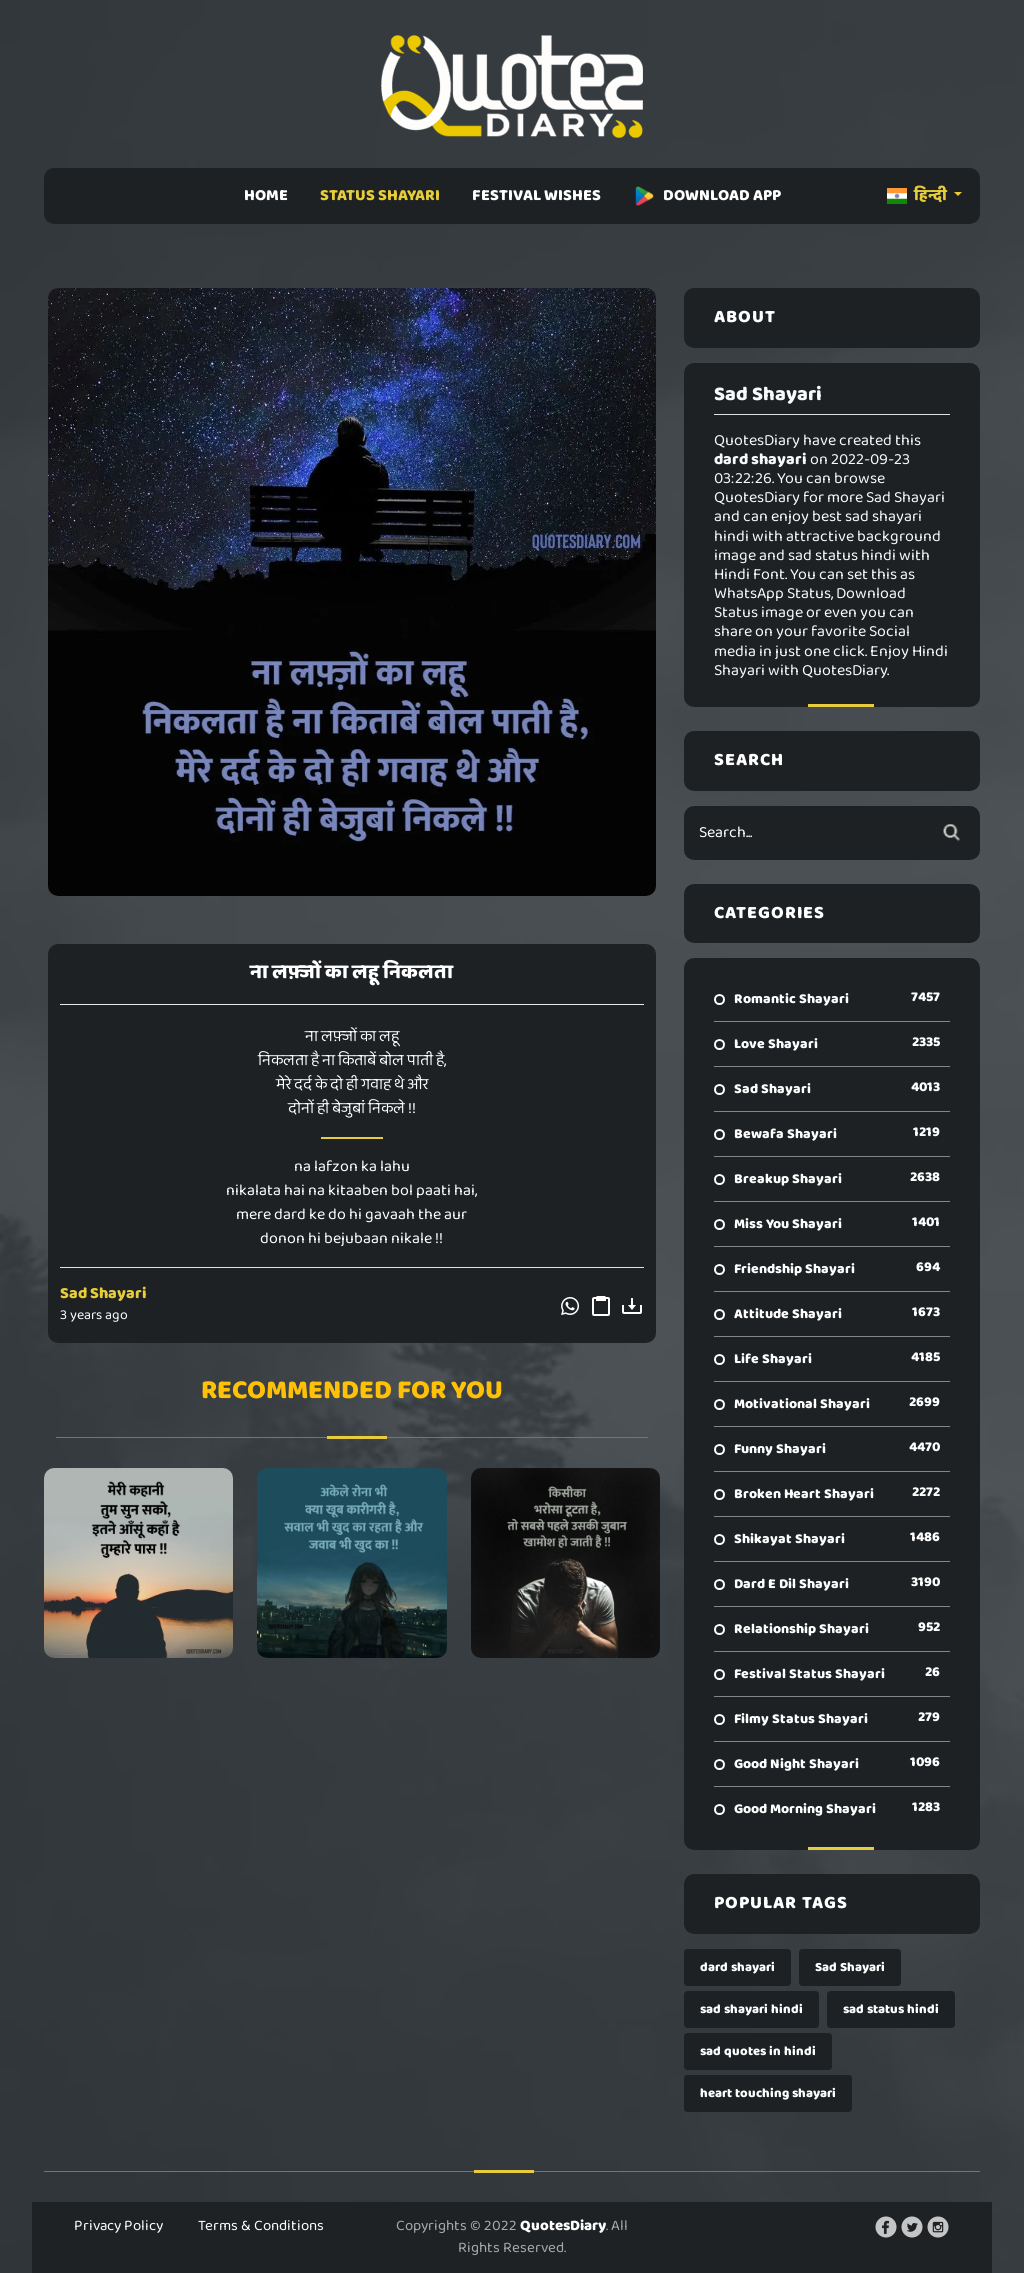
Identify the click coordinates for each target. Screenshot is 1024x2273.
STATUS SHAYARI (380, 195)
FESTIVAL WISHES (536, 195)
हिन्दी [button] (918, 195)
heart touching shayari (768, 2093)
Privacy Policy (118, 2226)
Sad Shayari (103, 1293)
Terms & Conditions (261, 2226)
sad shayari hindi (751, 2009)
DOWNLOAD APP (707, 195)
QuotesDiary (563, 2226)
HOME (266, 195)
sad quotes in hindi (758, 2051)
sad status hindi (891, 2009)
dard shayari (737, 1967)
